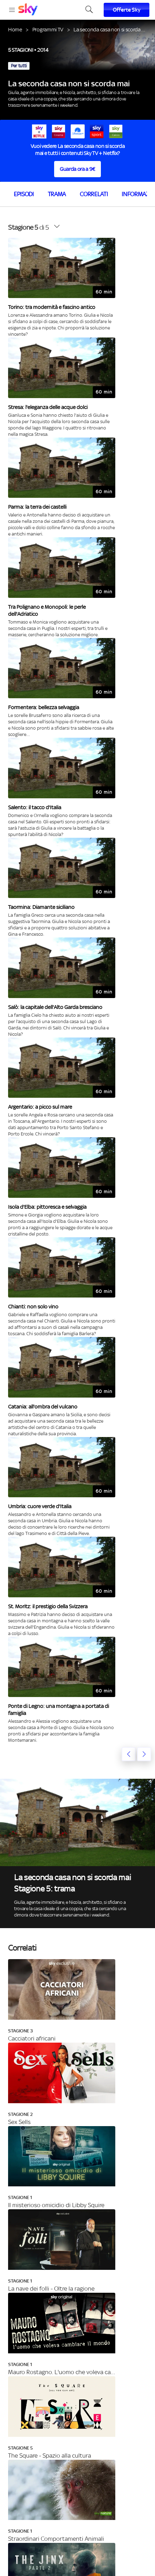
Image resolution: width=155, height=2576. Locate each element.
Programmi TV (47, 29)
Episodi (24, 194)
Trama (57, 194)
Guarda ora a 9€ (77, 169)
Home (15, 29)
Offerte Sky (127, 10)
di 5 (28, 227)
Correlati (94, 194)
